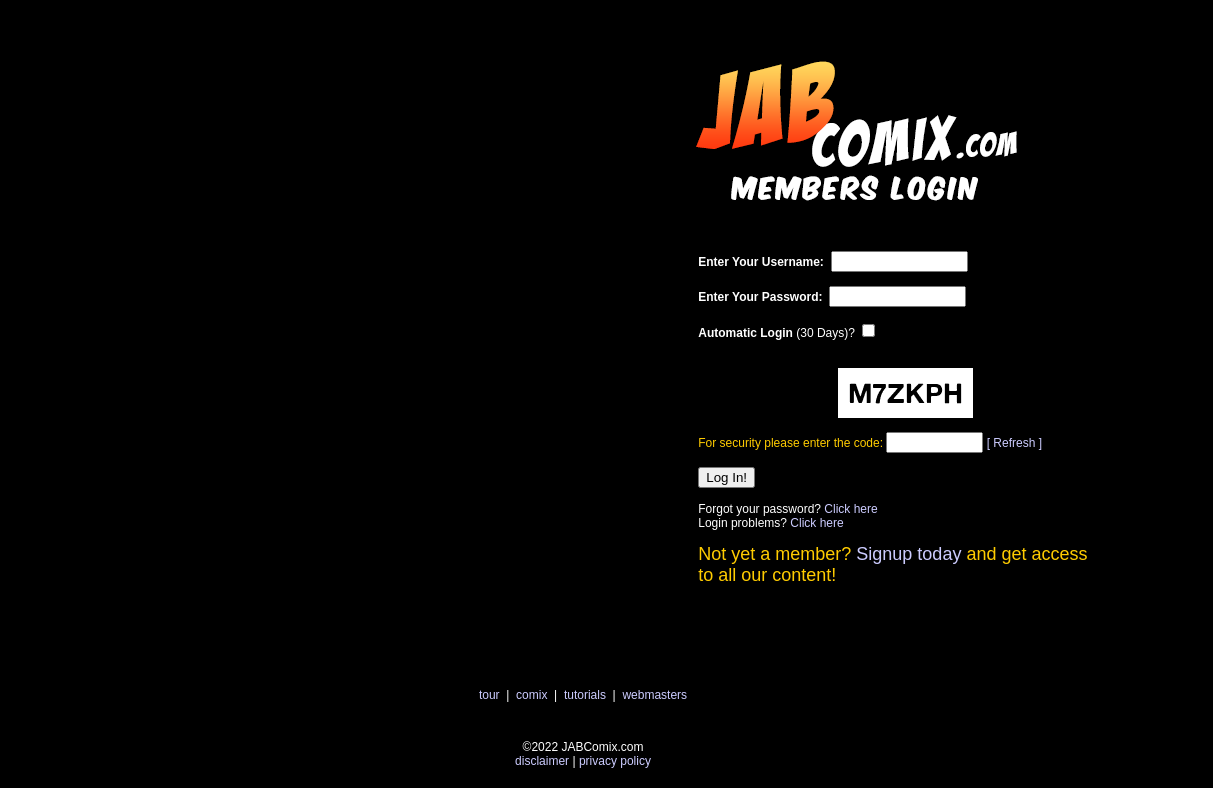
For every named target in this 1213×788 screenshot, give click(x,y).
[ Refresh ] (1014, 443)
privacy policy (615, 761)
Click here (850, 509)
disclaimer (542, 761)
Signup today (908, 554)
